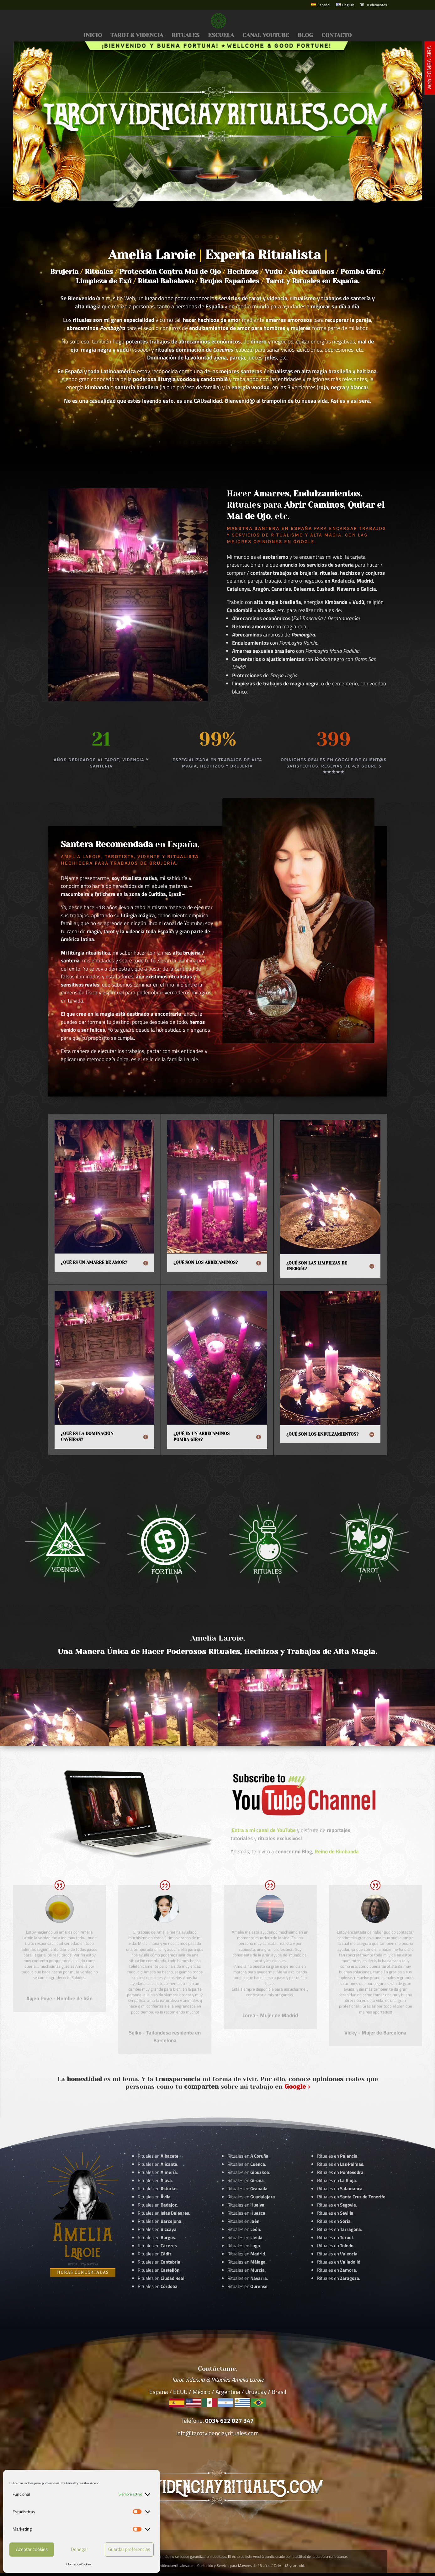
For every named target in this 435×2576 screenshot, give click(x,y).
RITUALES (185, 35)
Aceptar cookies (32, 2549)
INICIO (92, 35)
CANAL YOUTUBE (265, 35)
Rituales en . (158, 2245)
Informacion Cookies (78, 2564)
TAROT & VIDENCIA (136, 35)
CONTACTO (336, 35)
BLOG (305, 35)
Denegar (79, 2549)
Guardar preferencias (129, 2549)
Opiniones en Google (284, 541)
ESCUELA (221, 35)
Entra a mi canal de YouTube (264, 1830)
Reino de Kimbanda (337, 1851)
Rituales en (158, 2156)
